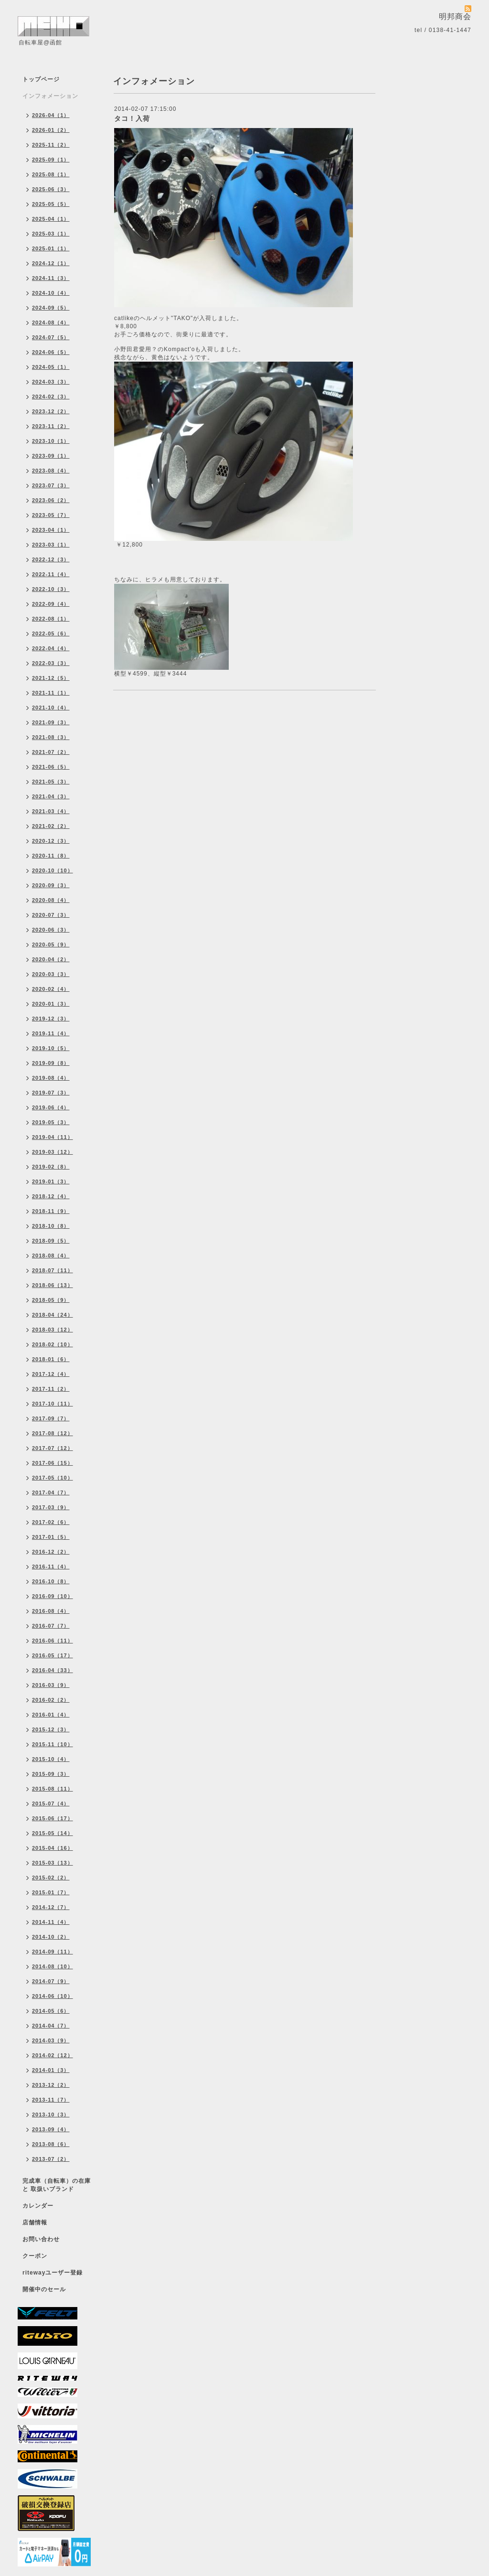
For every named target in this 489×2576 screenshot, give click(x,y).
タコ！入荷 (132, 118)
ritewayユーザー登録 (52, 2272)
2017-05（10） (52, 1478)
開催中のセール (44, 2289)
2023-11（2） (51, 426)
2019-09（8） (51, 1063)
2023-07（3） (51, 485)
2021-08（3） (51, 737)
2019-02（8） (51, 1167)
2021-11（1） (51, 693)
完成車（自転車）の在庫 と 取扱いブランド (56, 2185)
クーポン (34, 2256)
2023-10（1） (51, 441)
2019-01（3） (51, 1181)
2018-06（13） (52, 1285)
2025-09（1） (51, 159)
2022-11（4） (51, 574)
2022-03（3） (51, 663)
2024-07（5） (51, 337)
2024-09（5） (51, 308)
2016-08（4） (51, 1611)
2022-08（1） (51, 619)
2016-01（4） (51, 1714)
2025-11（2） (51, 145)
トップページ (41, 79)
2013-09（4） (51, 2129)
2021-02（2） (51, 826)
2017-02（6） (51, 1522)
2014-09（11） (52, 1951)
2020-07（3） (51, 915)
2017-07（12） (52, 1448)
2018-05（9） (51, 1300)
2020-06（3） (51, 930)
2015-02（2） (51, 1877)
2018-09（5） (51, 1241)
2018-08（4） (51, 1255)
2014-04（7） (51, 2026)
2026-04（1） (51, 115)
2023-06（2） (51, 500)
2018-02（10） (52, 1344)
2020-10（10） (52, 870)
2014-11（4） (51, 1922)
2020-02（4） (51, 989)
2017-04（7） (51, 1492)
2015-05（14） (52, 1833)
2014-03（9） (51, 2040)
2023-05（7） (51, 515)
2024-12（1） (51, 263)
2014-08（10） (52, 1966)
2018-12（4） (51, 1196)
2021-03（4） (51, 811)
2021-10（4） (51, 707)
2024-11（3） (51, 278)
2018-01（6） (51, 1359)
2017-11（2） (51, 1389)
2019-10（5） (51, 1048)
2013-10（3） (51, 2114)
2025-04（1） (51, 219)
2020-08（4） (51, 900)
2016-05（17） (52, 1655)
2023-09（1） (51, 456)
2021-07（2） (51, 752)
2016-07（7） (51, 1626)
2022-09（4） (51, 604)
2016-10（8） (51, 1581)
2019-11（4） (51, 1033)
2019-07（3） (51, 1092)
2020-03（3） (51, 974)
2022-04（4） (51, 648)
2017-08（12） (52, 1433)
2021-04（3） (51, 796)
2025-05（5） (51, 204)
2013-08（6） (51, 2144)
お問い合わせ (41, 2239)
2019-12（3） (51, 1018)
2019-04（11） (52, 1137)
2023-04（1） (51, 530)
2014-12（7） (51, 1907)
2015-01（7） (51, 1892)
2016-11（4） (51, 1566)
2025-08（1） (51, 174)
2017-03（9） (51, 1507)
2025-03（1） (51, 233)
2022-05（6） (51, 633)
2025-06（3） (51, 189)
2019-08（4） (51, 1078)
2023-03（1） (51, 544)
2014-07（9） (51, 1981)
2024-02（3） (51, 396)
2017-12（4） (51, 1374)
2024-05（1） (51, 367)
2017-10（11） (52, 1403)
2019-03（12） (52, 1152)
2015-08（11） (52, 1789)
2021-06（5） (51, 767)
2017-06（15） (52, 1463)
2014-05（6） (51, 2011)
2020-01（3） (51, 1004)
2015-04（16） (52, 1848)
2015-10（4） (51, 1759)
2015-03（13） (52, 1863)
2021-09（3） (51, 722)
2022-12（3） (51, 559)
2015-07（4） (51, 1803)
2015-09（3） (51, 1774)
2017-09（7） (51, 1418)
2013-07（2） (51, 2159)
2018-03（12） (52, 1329)
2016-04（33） (52, 1670)
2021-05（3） (51, 781)
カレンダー (37, 2205)
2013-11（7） (51, 2100)
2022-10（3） (51, 589)
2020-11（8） (51, 856)
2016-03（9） (51, 1685)
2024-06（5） (51, 352)
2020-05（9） (51, 944)
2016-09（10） (52, 1596)
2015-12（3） (51, 1729)
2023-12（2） (51, 411)
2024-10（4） (51, 293)
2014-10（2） (51, 1937)
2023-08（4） (51, 470)
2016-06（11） (52, 1640)
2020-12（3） (51, 841)
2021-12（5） (51, 678)
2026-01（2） (51, 130)
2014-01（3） (51, 2070)
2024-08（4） (51, 322)
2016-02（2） (51, 1700)
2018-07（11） (52, 1270)
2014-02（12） (52, 2055)
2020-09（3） (51, 885)
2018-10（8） (51, 1226)
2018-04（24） (52, 1315)
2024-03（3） (51, 382)
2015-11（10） (52, 1744)
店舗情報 (34, 2222)
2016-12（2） (51, 1552)
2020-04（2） (51, 959)
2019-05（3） (51, 1122)
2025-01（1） (51, 248)
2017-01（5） (51, 1537)
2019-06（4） (51, 1107)
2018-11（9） (51, 1211)
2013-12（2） (51, 2085)
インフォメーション (50, 96)
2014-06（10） (52, 1996)
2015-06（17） (52, 1818)
